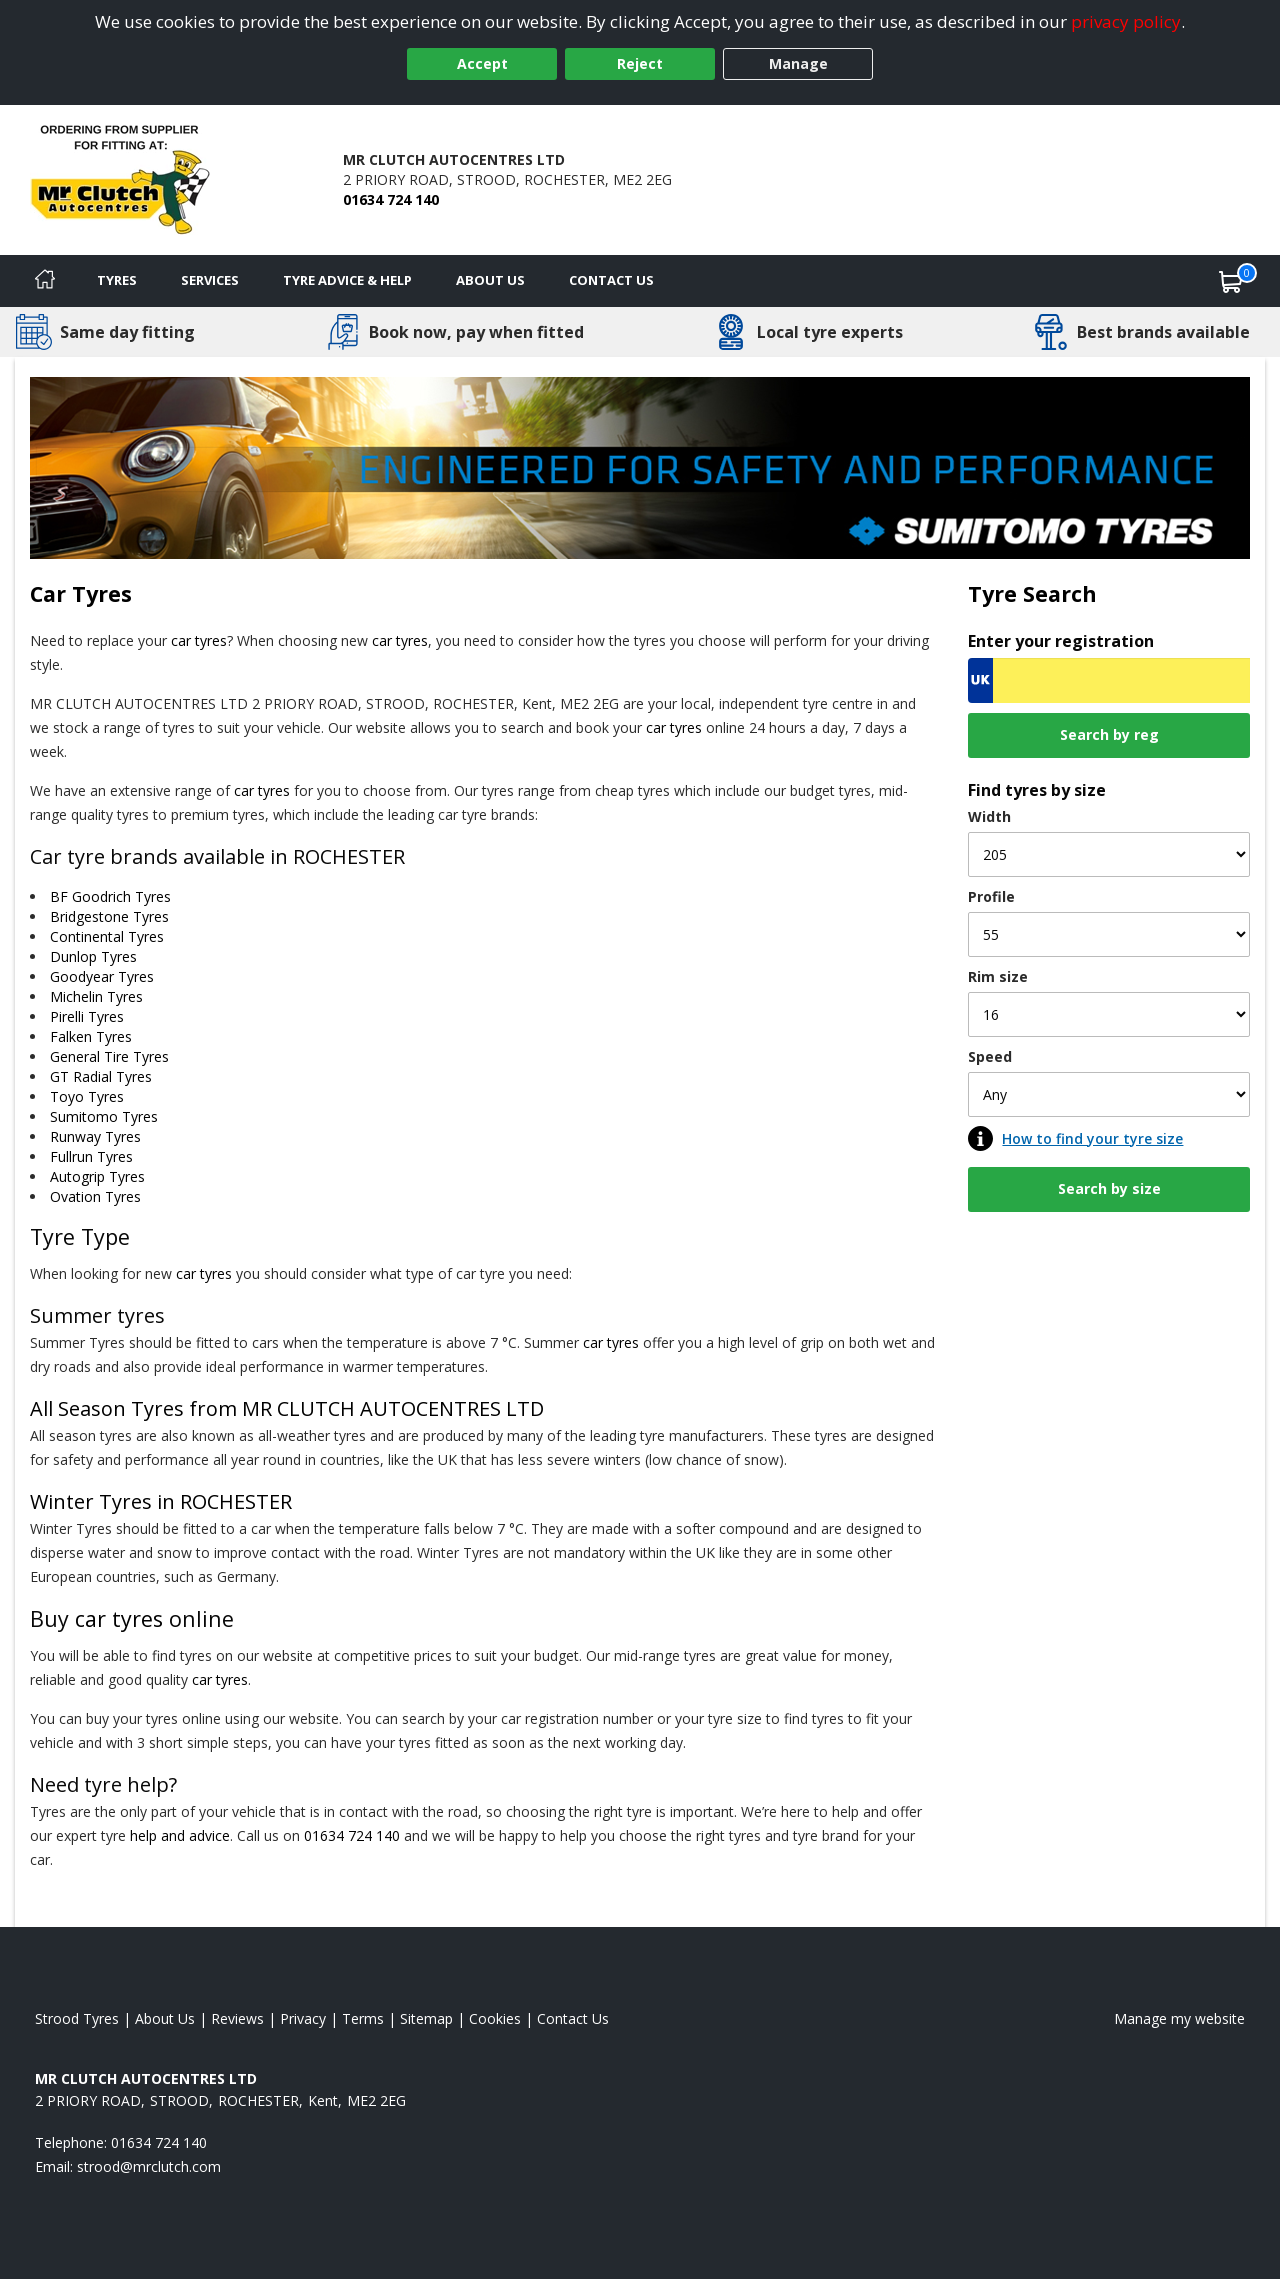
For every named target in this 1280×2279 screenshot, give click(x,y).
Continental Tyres (107, 936)
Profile (991, 896)
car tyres (199, 640)
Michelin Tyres (96, 996)
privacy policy (1126, 21)
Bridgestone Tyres (109, 916)
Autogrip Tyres (97, 1176)
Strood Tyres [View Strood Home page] (77, 2018)
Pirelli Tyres (87, 1016)
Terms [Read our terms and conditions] (363, 2018)
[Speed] (1109, 1094)
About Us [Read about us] (165, 2018)
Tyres (117, 280)
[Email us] (149, 2166)
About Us (490, 280)
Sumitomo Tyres (104, 1116)
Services (210, 280)
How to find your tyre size (1092, 1138)
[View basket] (1231, 281)
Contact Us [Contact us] (611, 280)
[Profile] (1109, 934)
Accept (482, 63)
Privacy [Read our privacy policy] (303, 2018)
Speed (990, 1056)
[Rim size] (1109, 1014)
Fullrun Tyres (91, 1156)
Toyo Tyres (87, 1096)
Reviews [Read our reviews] (237, 2018)
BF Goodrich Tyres (110, 896)
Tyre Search (1032, 593)
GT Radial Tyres (101, 1076)
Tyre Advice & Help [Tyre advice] (347, 280)
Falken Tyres (91, 1036)
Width (989, 816)
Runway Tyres (95, 1136)
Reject (640, 63)
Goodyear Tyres (102, 976)
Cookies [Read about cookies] (495, 2018)
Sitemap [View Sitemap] (426, 2018)
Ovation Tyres (95, 1196)
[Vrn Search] (1109, 680)
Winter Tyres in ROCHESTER (161, 1501)
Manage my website (1179, 2018)
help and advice (180, 1835)
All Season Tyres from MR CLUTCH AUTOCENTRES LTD (287, 1408)
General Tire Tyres (109, 1056)
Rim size (998, 976)
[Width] (1109, 854)
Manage (798, 63)
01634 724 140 (391, 199)
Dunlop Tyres (93, 956)
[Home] (45, 281)
